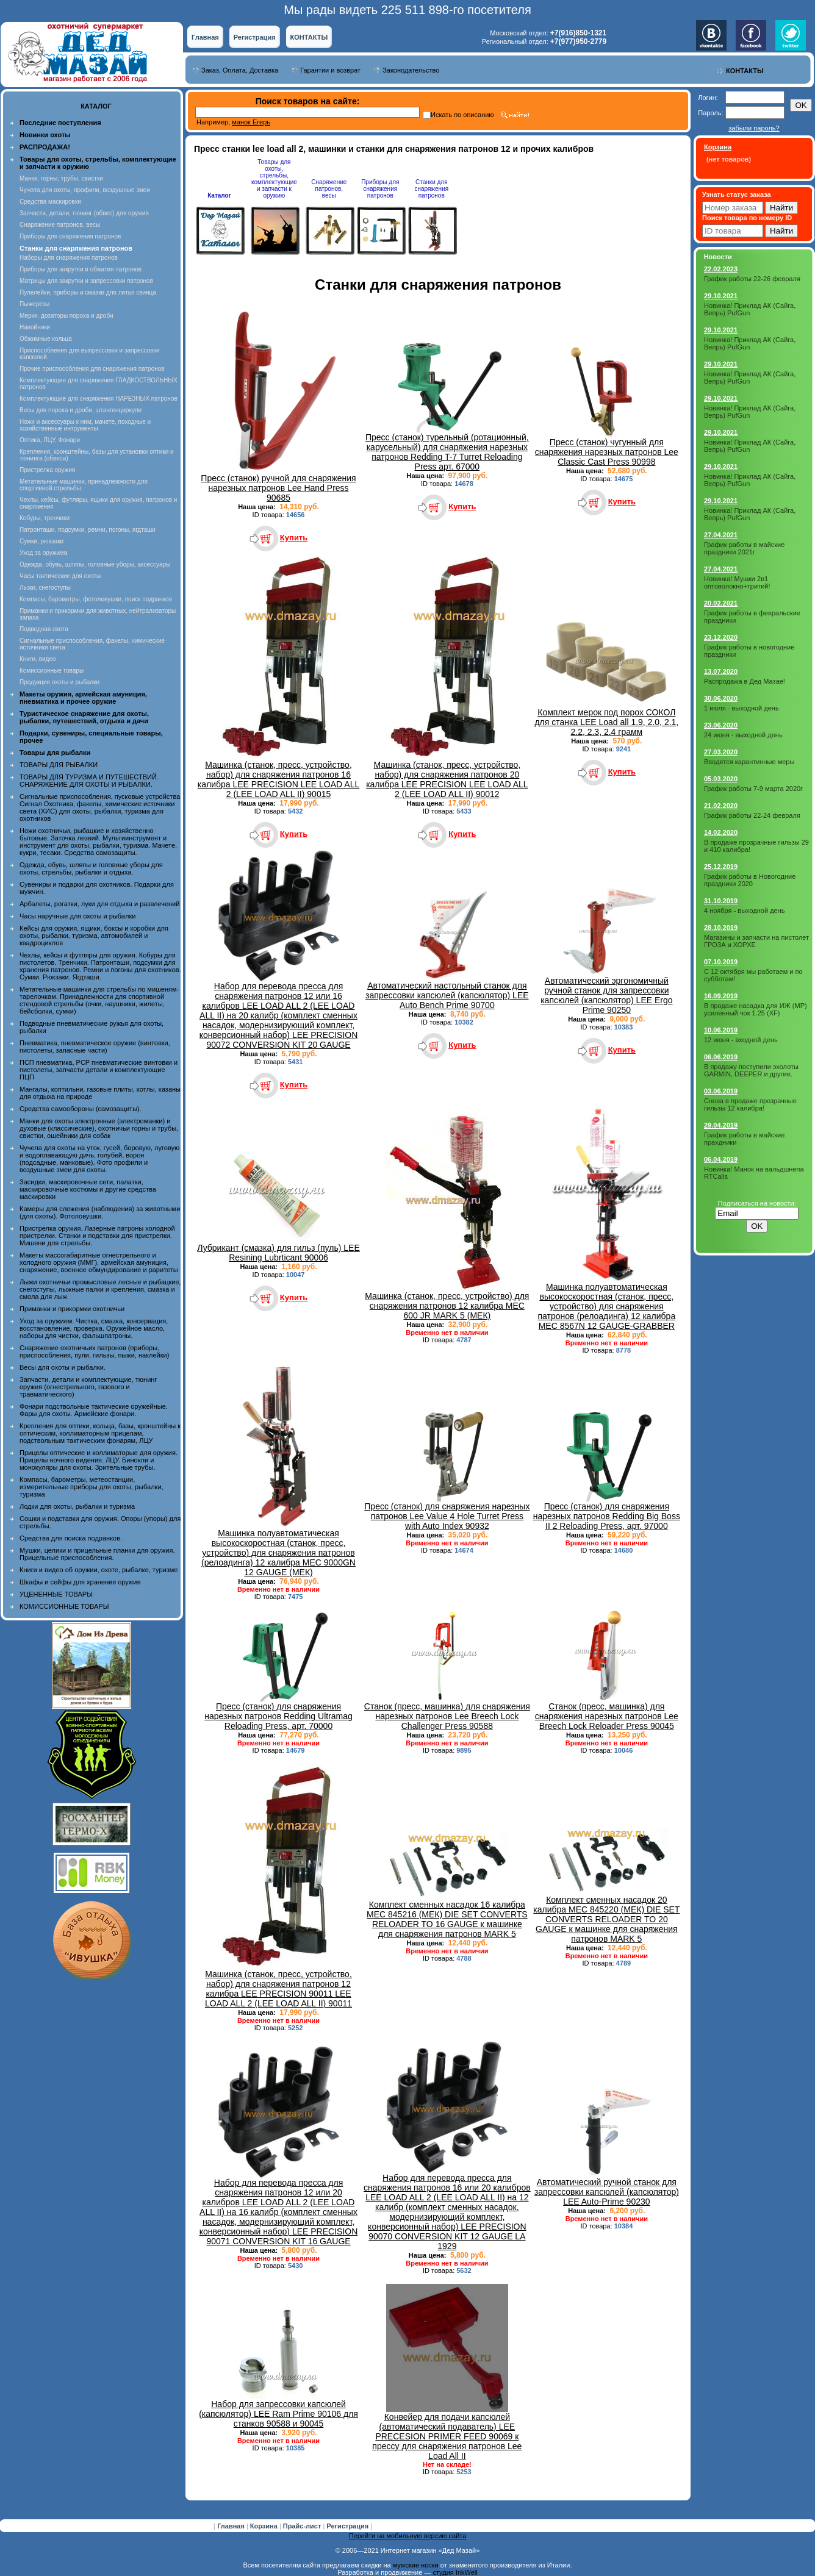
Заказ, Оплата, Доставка (239, 70)
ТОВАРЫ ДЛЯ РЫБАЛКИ (59, 764)
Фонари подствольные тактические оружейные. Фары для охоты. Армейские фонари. (94, 1410)
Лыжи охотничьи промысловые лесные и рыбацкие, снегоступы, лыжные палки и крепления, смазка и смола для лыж (100, 1289)
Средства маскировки (50, 201)
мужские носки (416, 2565)
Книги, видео (38, 659)
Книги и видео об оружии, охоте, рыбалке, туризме (99, 1569)
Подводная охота (44, 629)
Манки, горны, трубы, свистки (61, 178)
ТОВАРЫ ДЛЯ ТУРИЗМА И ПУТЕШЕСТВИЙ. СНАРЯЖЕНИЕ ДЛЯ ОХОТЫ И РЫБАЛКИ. (89, 780)
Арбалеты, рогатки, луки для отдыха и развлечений (99, 903)
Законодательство (410, 70)
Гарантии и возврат (330, 70)
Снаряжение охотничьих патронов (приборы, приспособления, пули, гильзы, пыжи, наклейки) (94, 1351)
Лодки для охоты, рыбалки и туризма (77, 1506)
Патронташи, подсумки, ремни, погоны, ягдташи (88, 529)
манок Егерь (251, 122)
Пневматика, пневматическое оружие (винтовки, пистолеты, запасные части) (95, 1046)
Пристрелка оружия (47, 470)
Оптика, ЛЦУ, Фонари (50, 440)
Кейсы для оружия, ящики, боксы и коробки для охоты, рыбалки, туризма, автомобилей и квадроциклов (94, 935)
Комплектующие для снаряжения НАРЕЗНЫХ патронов (99, 398)
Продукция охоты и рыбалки (59, 682)
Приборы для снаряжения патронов (70, 236)
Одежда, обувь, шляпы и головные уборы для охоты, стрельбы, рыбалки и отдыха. (91, 868)
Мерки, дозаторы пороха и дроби (66, 315)
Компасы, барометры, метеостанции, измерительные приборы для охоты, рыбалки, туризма (91, 1487)
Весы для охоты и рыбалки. (63, 1367)
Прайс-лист (303, 2526)
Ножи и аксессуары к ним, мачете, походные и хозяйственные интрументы (85, 425)
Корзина (264, 2526)
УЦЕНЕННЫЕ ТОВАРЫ (56, 1594)
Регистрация (255, 37)
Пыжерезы (34, 304)
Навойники (35, 327)
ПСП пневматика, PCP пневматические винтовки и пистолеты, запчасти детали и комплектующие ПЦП (99, 1070)
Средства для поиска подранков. (71, 1538)
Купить (293, 537)
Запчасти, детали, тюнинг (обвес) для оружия (84, 213)
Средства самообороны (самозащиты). (81, 1108)
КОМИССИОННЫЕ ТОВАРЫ (64, 1606)
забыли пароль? (753, 128)
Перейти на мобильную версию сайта (408, 2535)
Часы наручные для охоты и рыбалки (77, 916)
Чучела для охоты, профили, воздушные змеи (85, 190)
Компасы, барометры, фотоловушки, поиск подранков (96, 599)
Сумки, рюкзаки (41, 541)
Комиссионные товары (52, 670)
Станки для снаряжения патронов (431, 189)
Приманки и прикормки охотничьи (72, 1308)
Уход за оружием (44, 552)
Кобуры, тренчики (45, 518)
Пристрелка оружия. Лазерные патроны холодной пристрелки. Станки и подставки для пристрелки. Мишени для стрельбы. (97, 1236)
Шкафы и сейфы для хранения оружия (80, 1582)
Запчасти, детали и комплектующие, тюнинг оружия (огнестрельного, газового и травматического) (88, 1387)
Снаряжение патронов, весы (60, 224)
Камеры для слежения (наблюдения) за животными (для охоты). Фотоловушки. (100, 1212)
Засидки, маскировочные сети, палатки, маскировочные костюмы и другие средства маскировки (88, 1189)
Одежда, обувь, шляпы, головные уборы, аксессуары (95, 564)
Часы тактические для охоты (60, 576)
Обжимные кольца (46, 338)
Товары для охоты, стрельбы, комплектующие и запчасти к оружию (274, 179)
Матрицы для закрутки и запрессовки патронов (86, 280)
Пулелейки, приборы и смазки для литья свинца (88, 292)
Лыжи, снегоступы (45, 587)
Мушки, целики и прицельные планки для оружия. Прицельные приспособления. (97, 1554)
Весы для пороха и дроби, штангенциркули (81, 410)
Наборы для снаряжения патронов (69, 257)
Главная (205, 37)
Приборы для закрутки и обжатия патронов (81, 269)
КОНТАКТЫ (309, 37)
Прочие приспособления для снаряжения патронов (92, 368)
